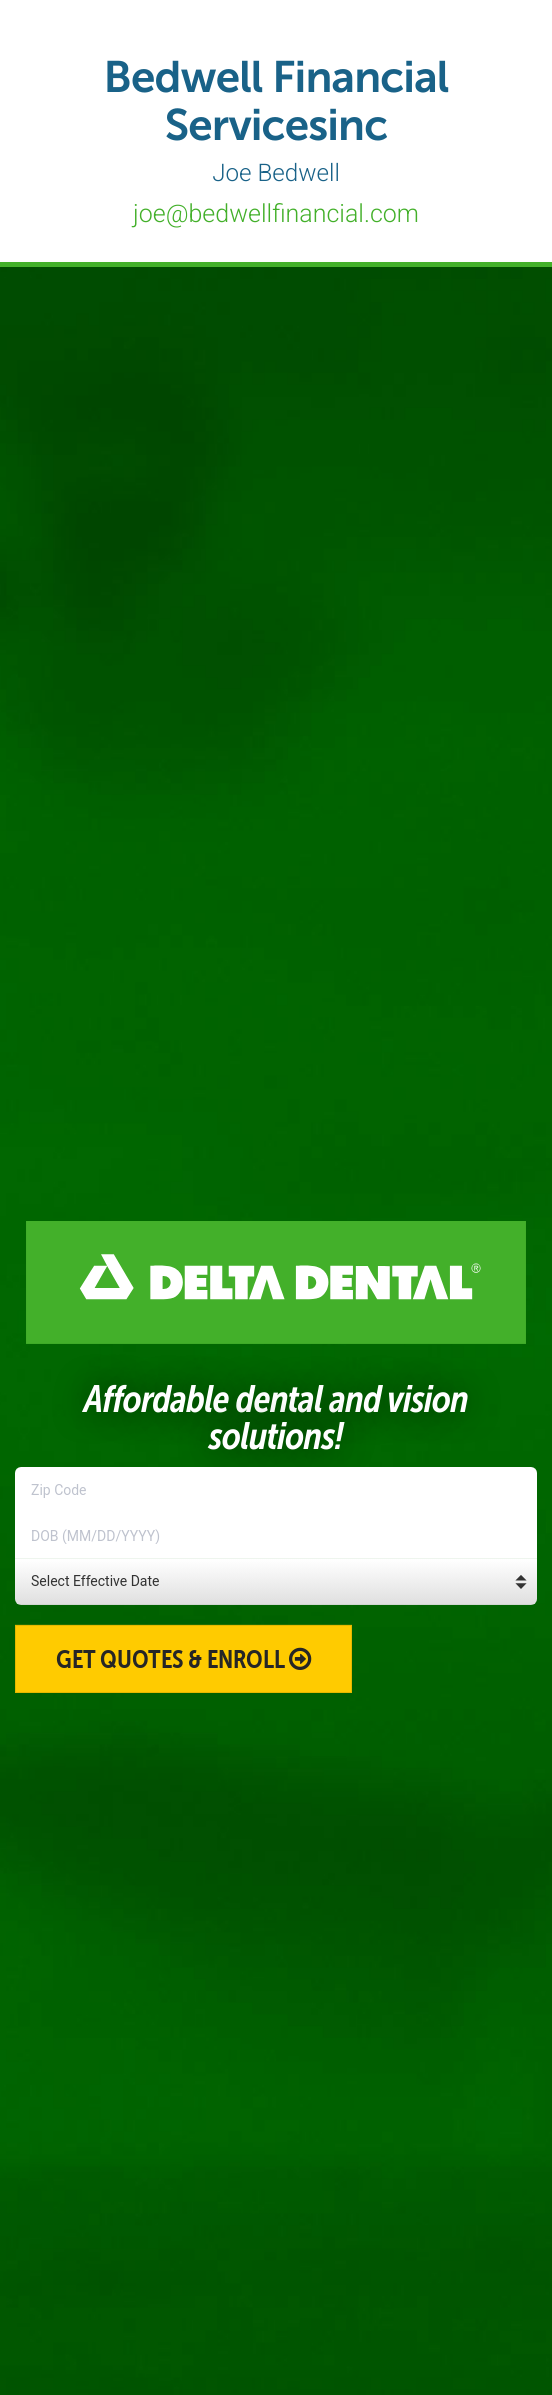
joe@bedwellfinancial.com (276, 214)
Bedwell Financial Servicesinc (276, 118)
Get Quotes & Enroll (183, 1658)
